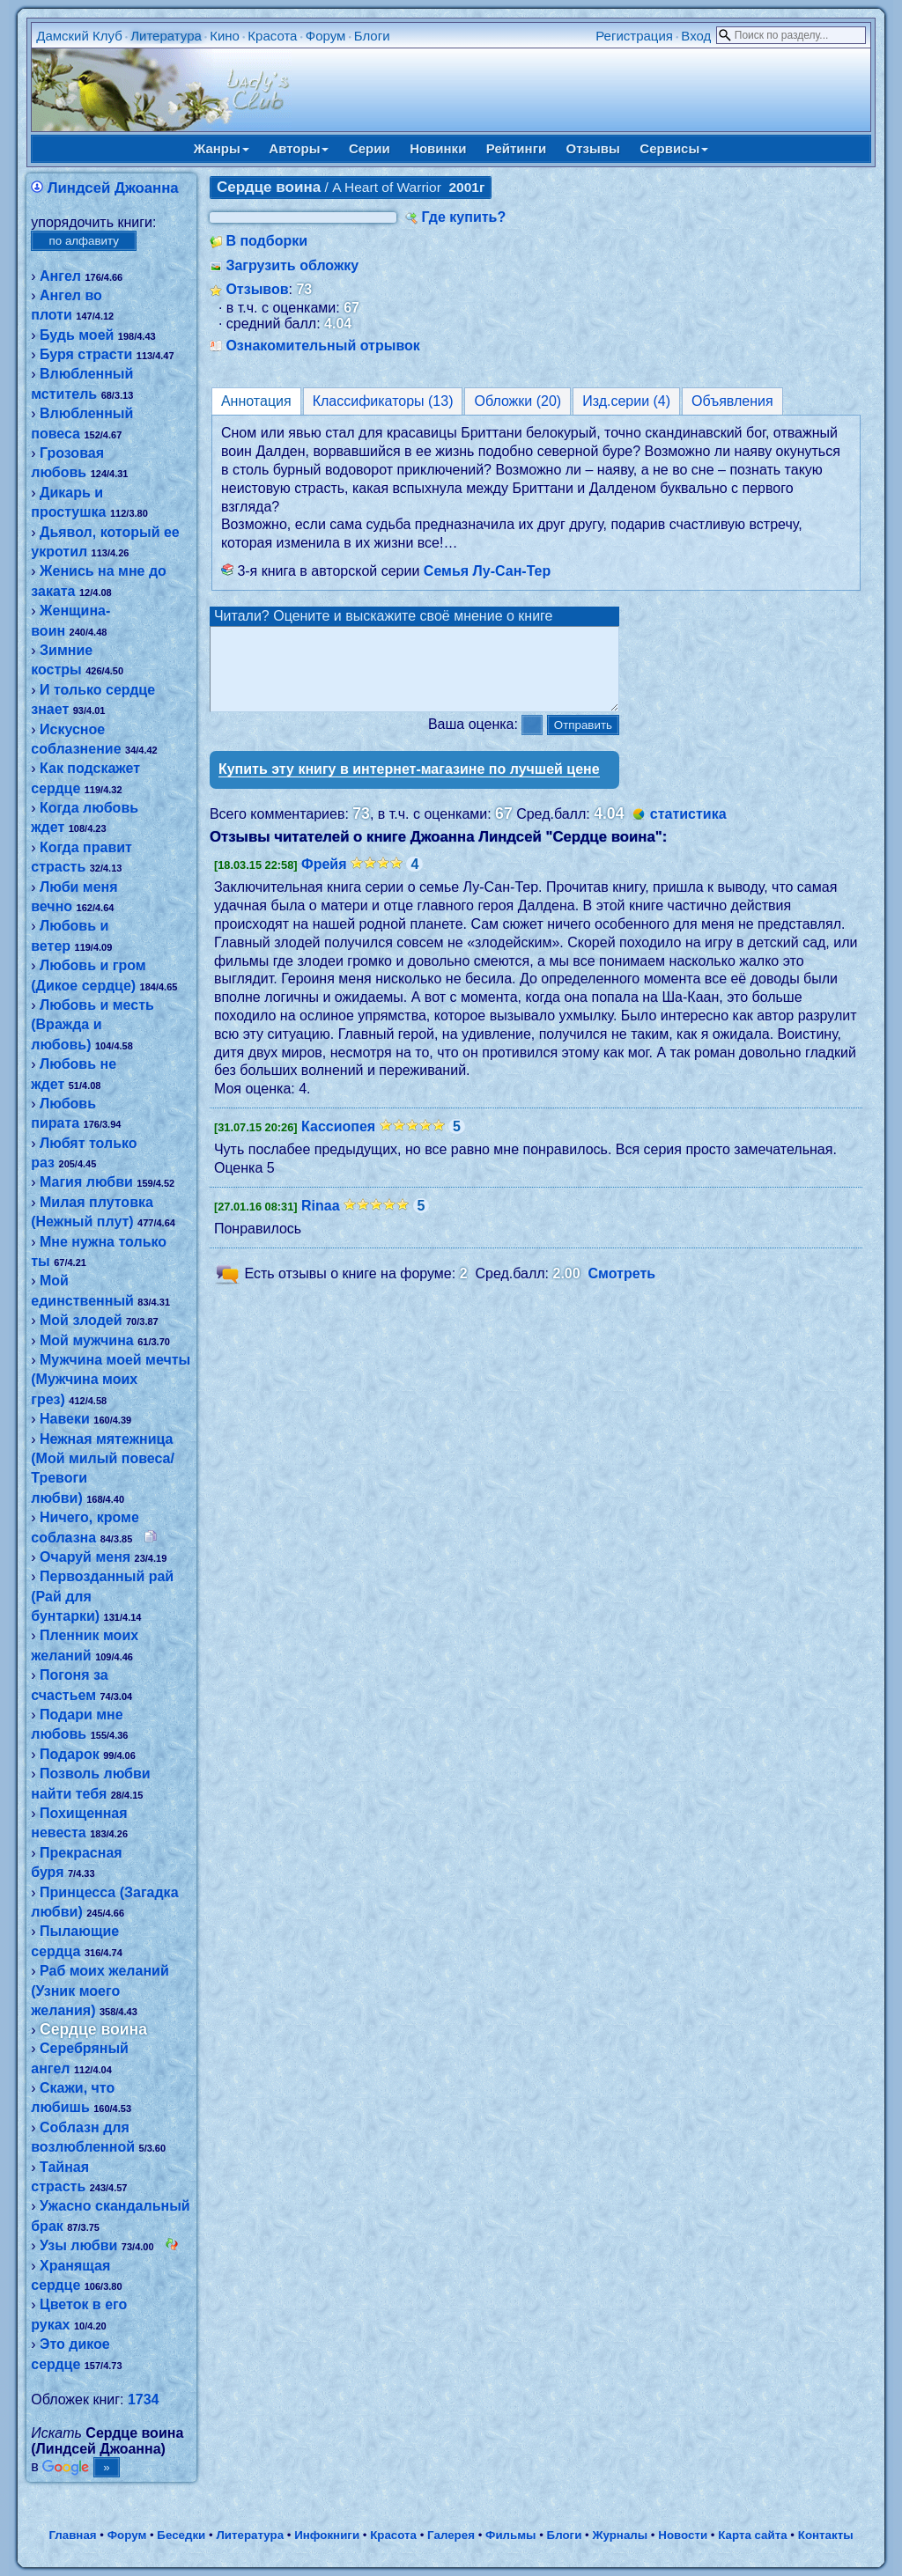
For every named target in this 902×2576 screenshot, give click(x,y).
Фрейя (324, 879)
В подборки (266, 240)
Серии (369, 148)
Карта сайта (752, 2535)
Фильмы (510, 2535)
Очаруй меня (85, 1556)
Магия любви (86, 1181)
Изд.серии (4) (626, 401)
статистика (688, 829)
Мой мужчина (87, 1340)
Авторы (299, 148)
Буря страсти (86, 354)
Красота (272, 35)
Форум (326, 35)
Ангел (60, 276)
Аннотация (256, 401)
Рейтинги (516, 148)
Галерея (451, 2535)
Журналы (619, 2535)
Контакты (826, 2535)
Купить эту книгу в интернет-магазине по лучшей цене (409, 784)
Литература (166, 35)
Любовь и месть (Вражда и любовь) (92, 1024)
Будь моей (77, 335)
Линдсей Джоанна (113, 188)
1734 (143, 2399)
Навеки (65, 1418)
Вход (696, 35)
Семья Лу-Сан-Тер (487, 570)
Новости (682, 2535)
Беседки (181, 2535)
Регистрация (634, 35)
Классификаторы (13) (383, 401)
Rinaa (320, 1221)
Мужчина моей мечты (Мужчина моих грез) (110, 1379)
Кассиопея (338, 1142)
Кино (225, 35)
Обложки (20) (517, 401)
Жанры (221, 148)
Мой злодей (81, 1320)
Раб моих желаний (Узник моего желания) (99, 1990)
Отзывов (257, 289)
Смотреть (622, 1289)
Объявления (732, 401)
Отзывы (593, 148)
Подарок (70, 1754)
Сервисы (674, 148)
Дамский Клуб (79, 35)
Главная (72, 2535)
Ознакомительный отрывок (322, 345)
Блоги (372, 35)
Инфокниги (326, 2535)
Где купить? (463, 217)
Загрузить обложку (292, 265)
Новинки (438, 148)
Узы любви (78, 2245)
